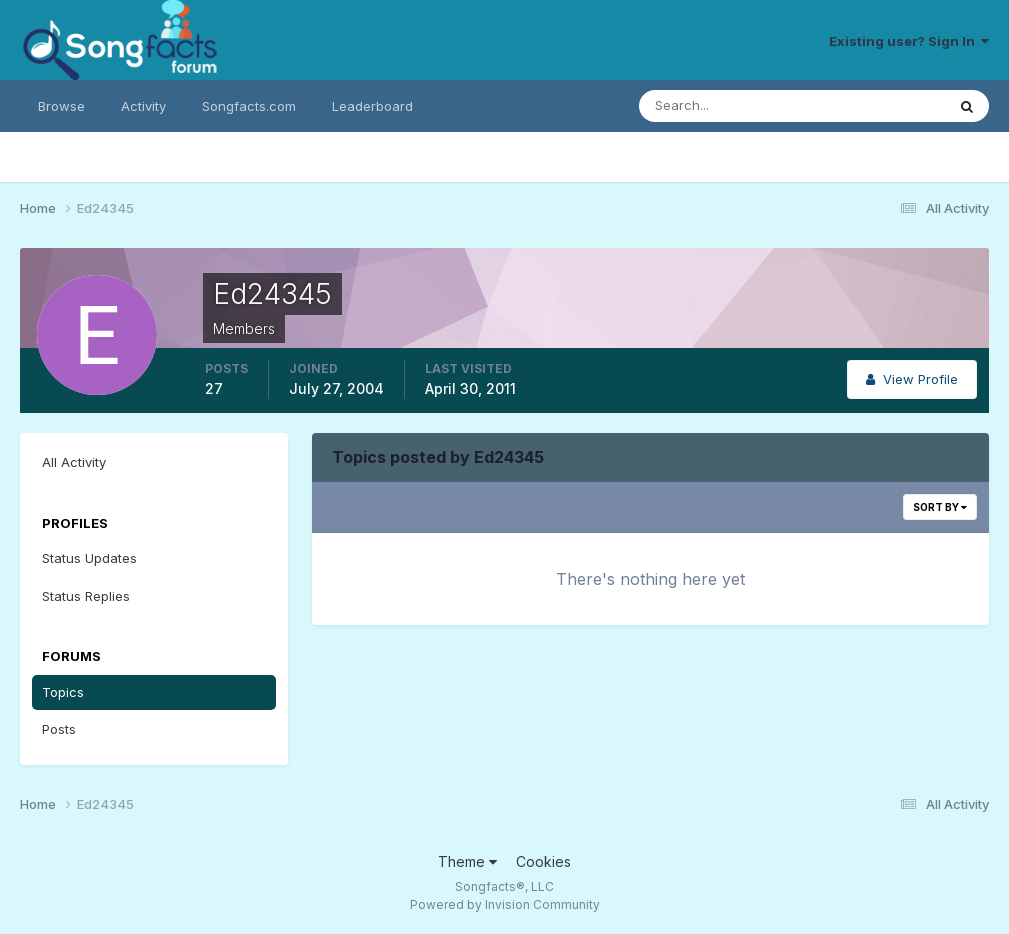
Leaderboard (372, 106)
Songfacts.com (249, 106)
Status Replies (86, 596)
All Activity (74, 462)
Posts (59, 729)
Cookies (543, 861)
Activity (143, 106)
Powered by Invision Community (505, 904)
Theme (467, 861)
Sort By (940, 507)
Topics (63, 692)
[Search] (727, 106)
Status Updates (89, 558)
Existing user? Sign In (909, 41)
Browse (61, 106)
